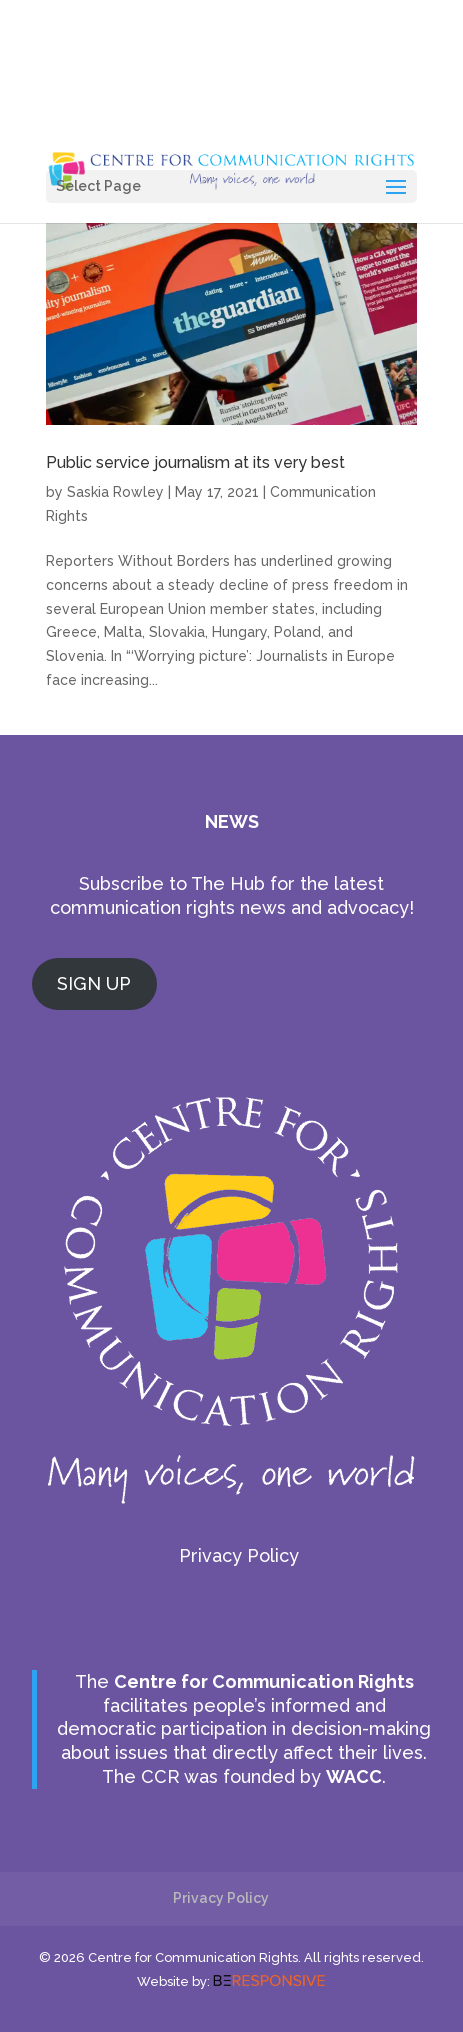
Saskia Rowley (115, 492)
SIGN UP (94, 983)
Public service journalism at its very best (195, 462)
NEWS (232, 821)
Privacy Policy (239, 1555)
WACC (354, 1776)
